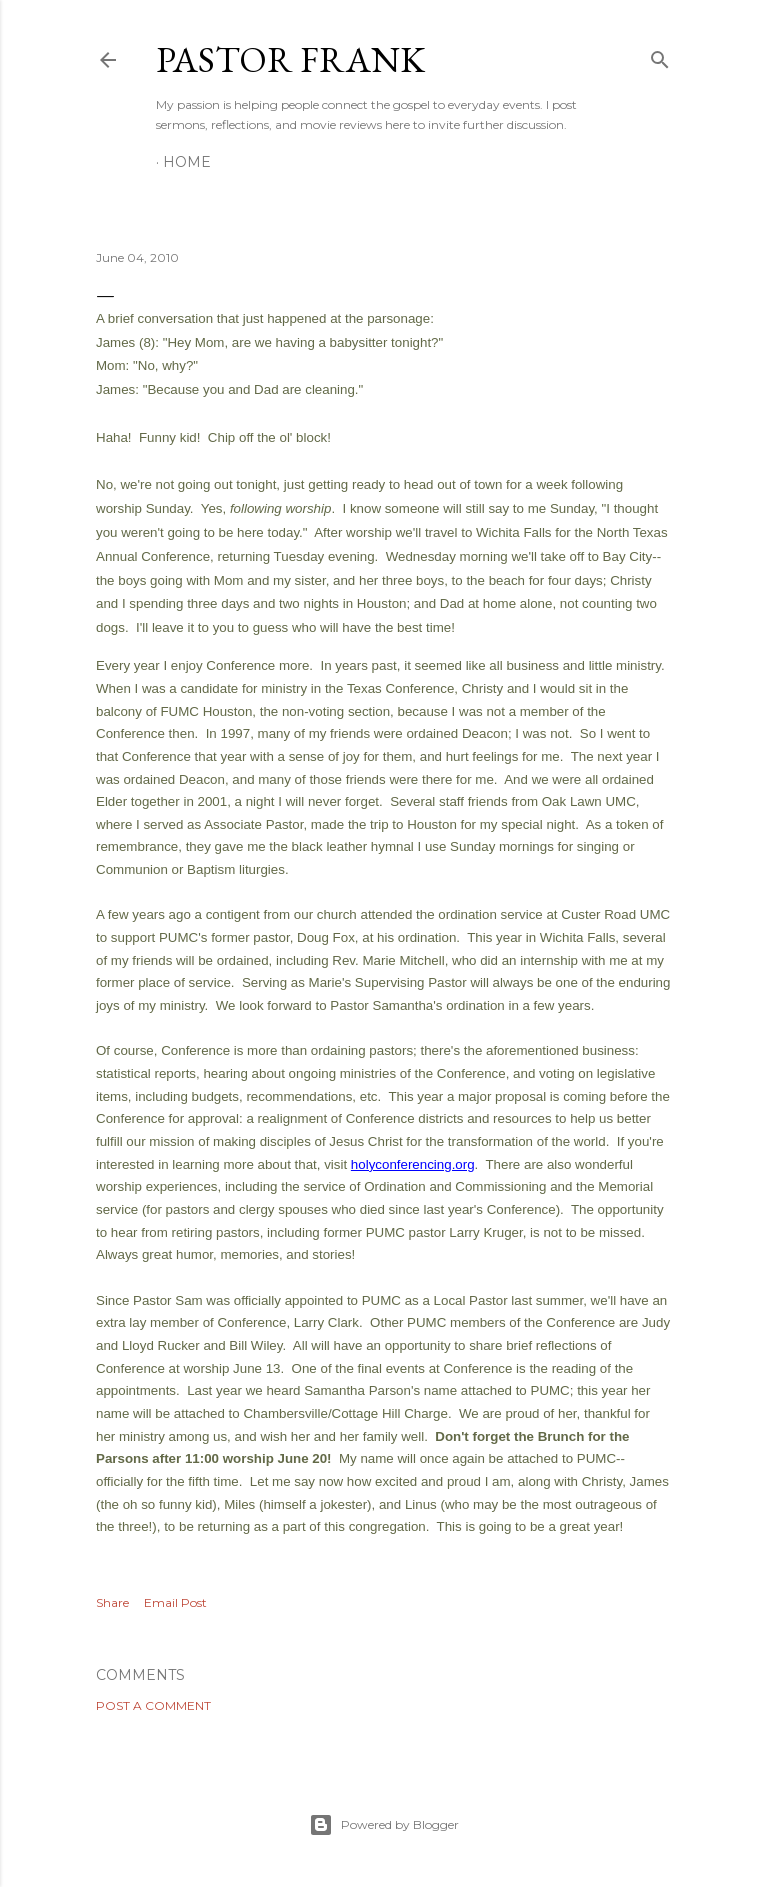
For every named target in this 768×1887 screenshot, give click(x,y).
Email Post (175, 1602)
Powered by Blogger (384, 1825)
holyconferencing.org (413, 1164)
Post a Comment (153, 1705)
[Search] (660, 55)
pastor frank (290, 59)
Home (187, 162)
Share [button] (112, 1602)
